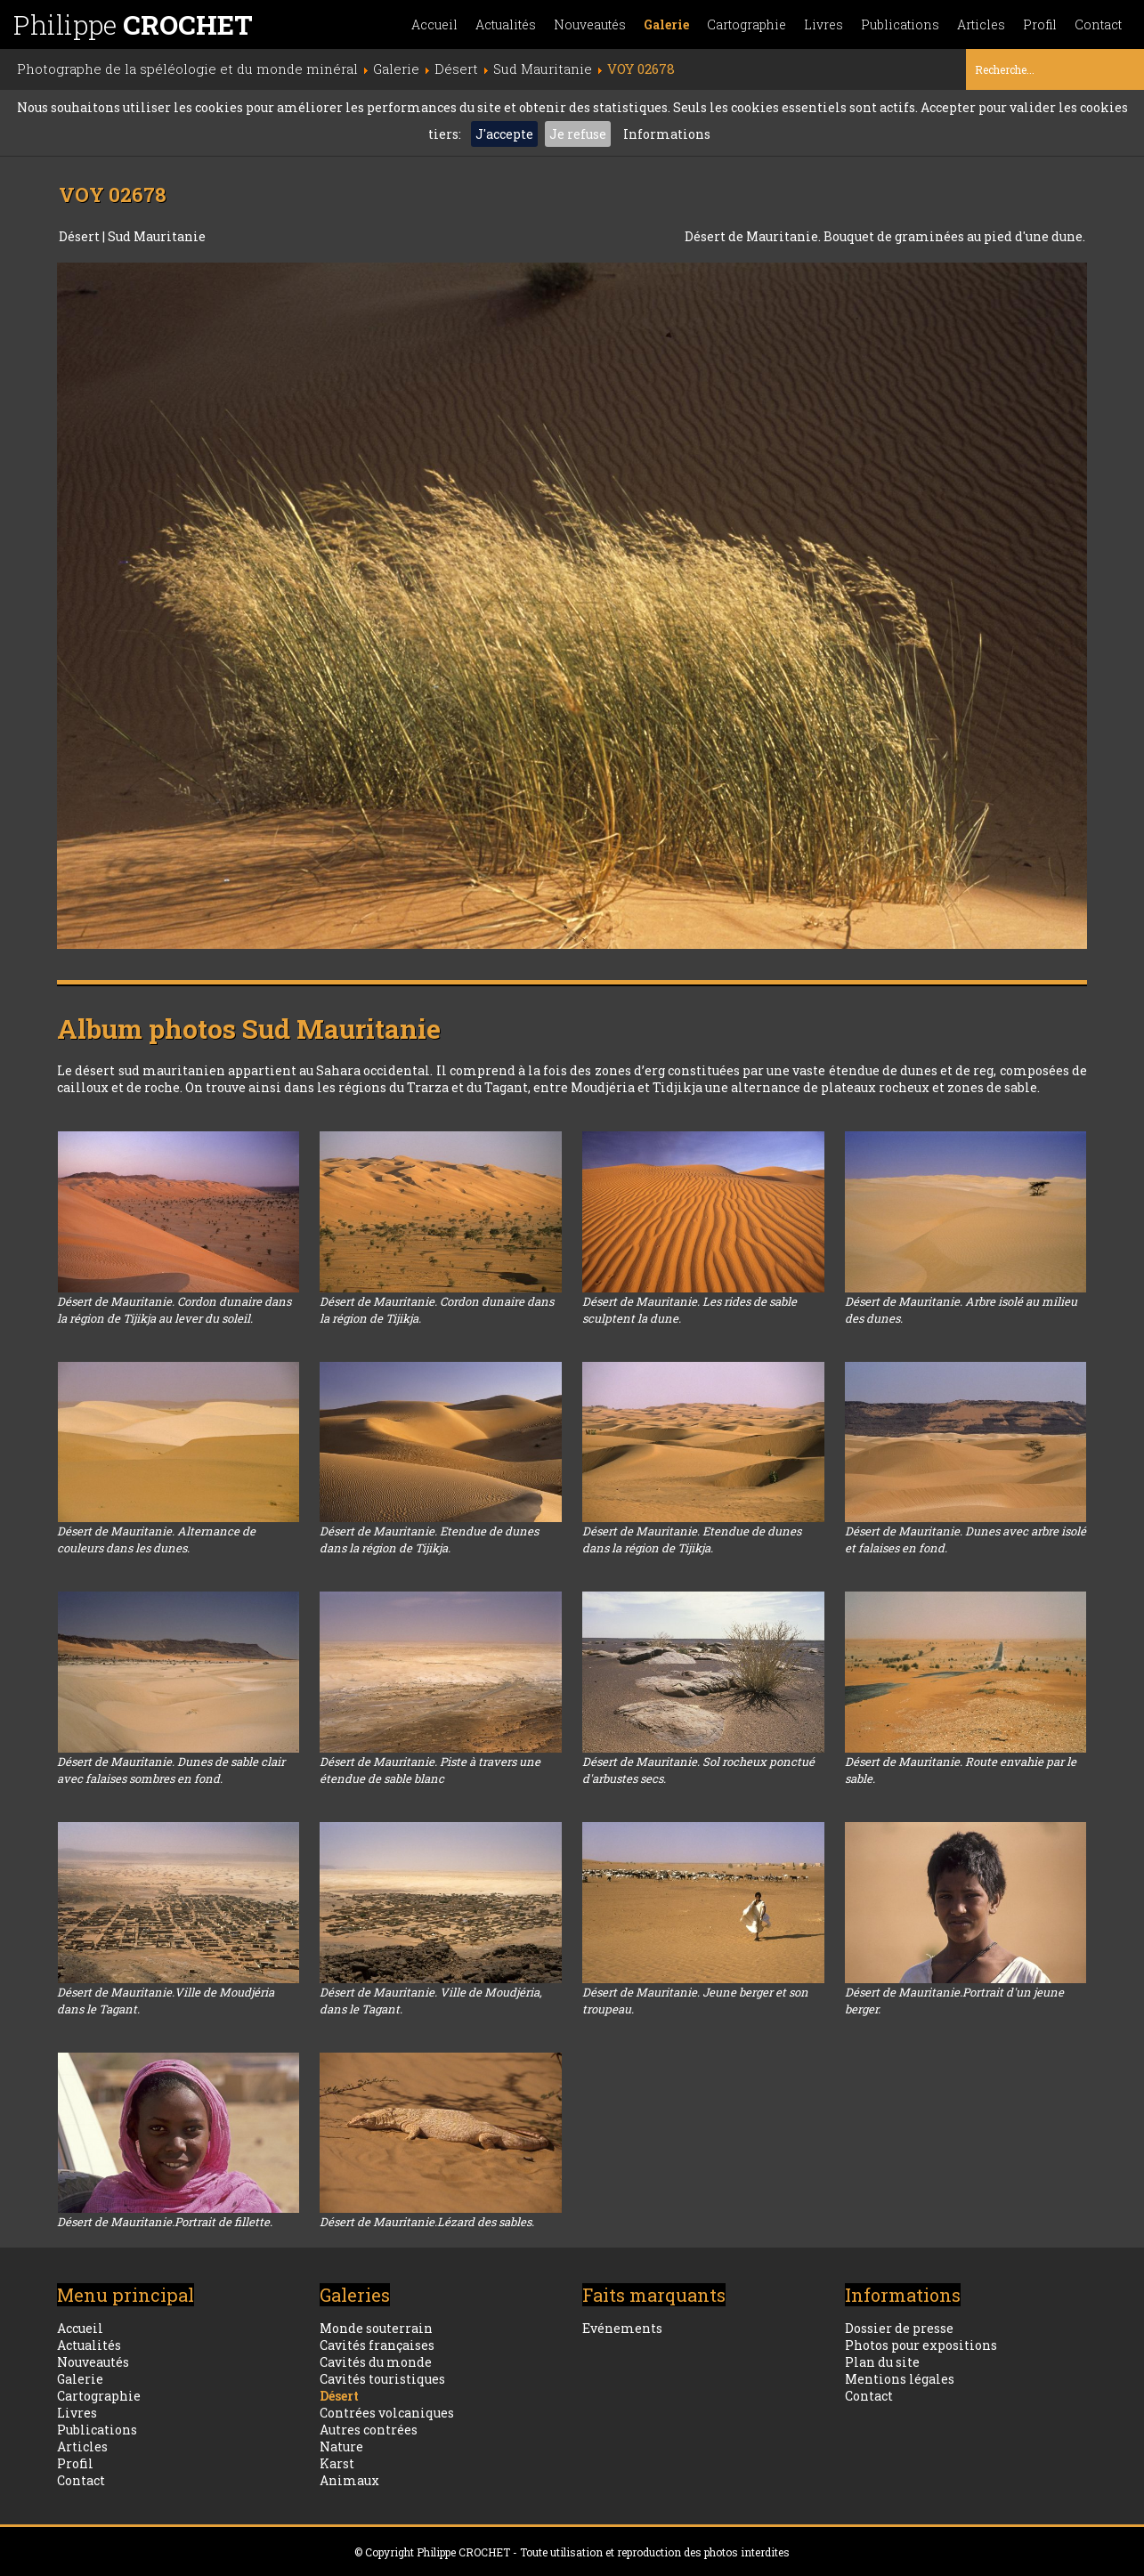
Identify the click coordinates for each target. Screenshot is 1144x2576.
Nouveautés (590, 24)
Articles (981, 24)
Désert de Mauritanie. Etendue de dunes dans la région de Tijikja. (429, 1539)
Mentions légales (899, 2378)
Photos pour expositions (921, 2345)
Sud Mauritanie (157, 236)
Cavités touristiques (382, 2378)
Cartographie (746, 24)
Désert (80, 236)
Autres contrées (369, 2429)
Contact (1098, 24)
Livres (823, 24)
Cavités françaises (377, 2345)
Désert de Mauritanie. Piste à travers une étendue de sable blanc (430, 1770)
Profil (1040, 24)
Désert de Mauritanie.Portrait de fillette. (164, 2222)
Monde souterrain (376, 2328)
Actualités (505, 24)
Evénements (622, 2328)
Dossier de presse (899, 2328)
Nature (341, 2446)
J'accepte (504, 134)
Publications (900, 24)
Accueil (434, 24)
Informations (666, 134)
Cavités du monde (376, 2361)
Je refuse (577, 134)
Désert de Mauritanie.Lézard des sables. (427, 2222)
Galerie (666, 24)
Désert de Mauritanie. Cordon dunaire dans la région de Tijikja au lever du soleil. (174, 1309)
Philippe (133, 24)
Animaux (349, 2480)
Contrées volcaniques (387, 2412)
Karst (337, 2463)
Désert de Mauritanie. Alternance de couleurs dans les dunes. (156, 1539)
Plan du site (882, 2361)
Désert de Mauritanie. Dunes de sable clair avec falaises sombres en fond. (171, 1770)
